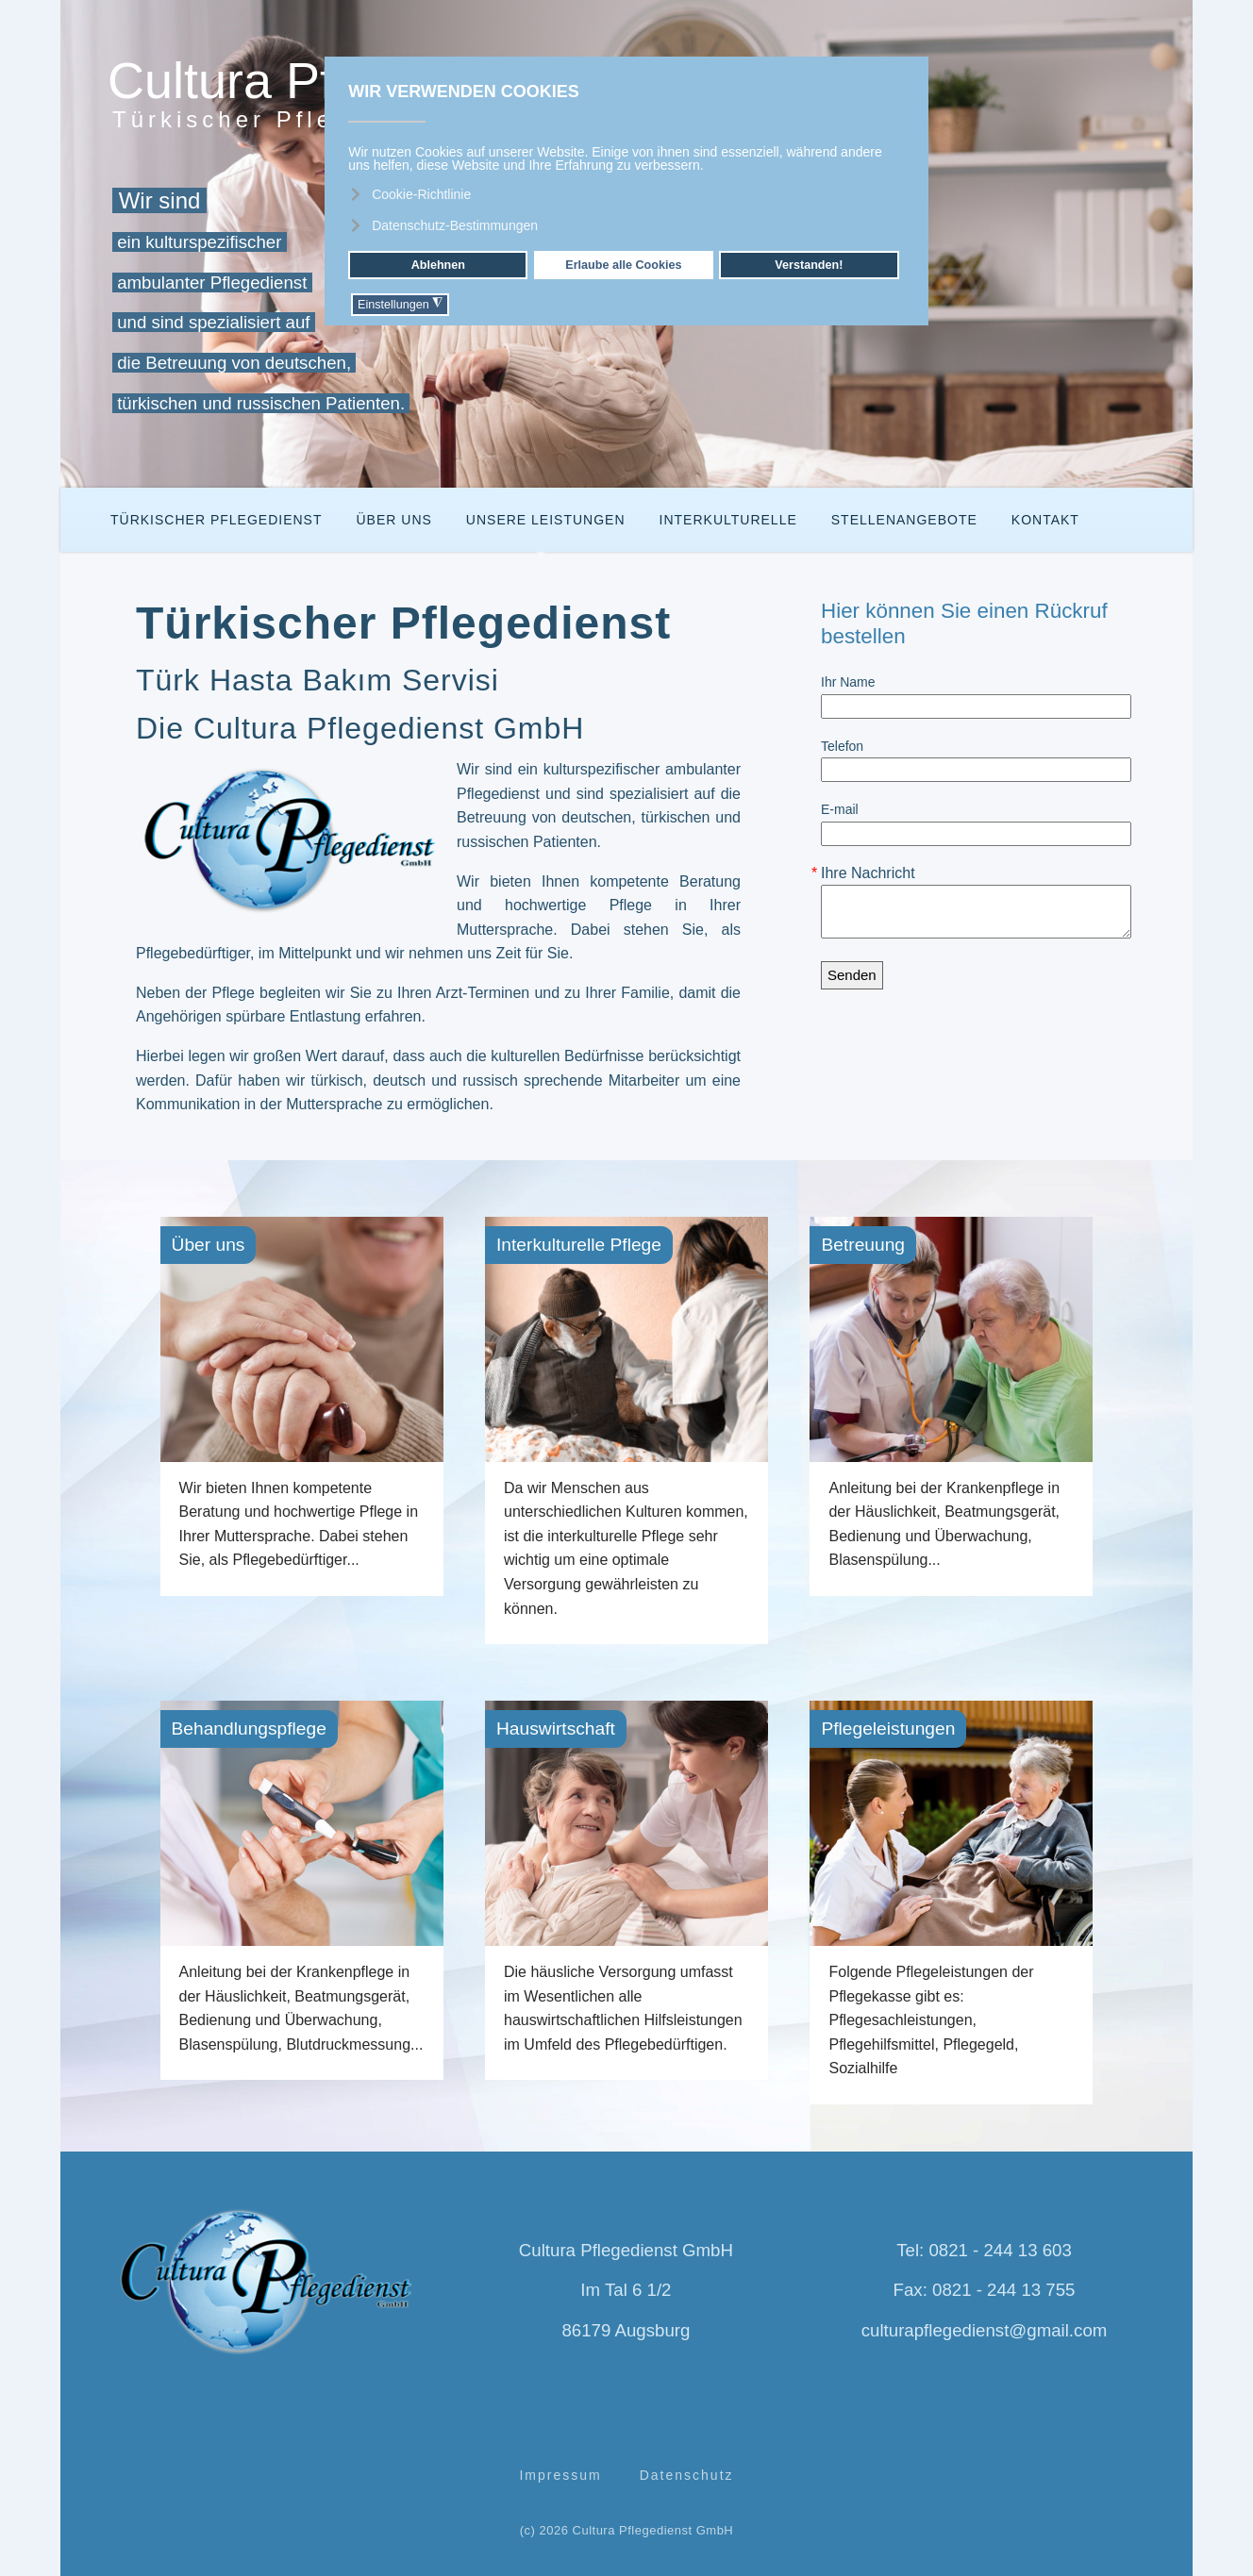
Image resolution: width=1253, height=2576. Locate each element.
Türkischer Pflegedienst (216, 519)
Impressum (560, 2475)
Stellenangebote (904, 519)
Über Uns (393, 519)
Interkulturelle (728, 519)
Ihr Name (848, 682)
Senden (852, 975)
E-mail (840, 809)
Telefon (842, 746)
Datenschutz (687, 2475)
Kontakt (1045, 519)
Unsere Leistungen (546, 519)
